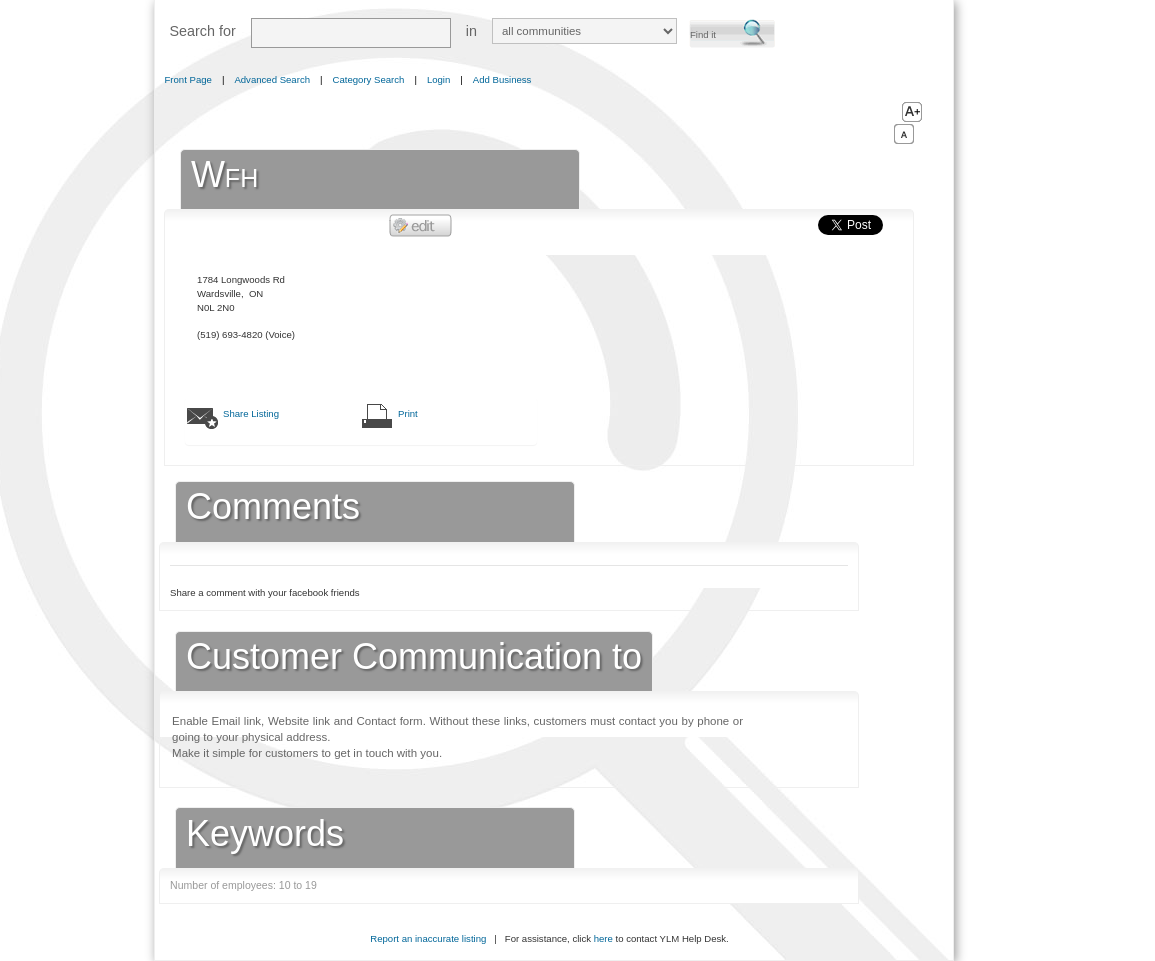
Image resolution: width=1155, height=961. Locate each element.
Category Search (369, 79)
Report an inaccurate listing (428, 938)
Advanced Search (272, 79)
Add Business (502, 79)
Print (408, 413)
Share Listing (251, 413)
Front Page (188, 79)
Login (438, 79)
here (603, 938)
